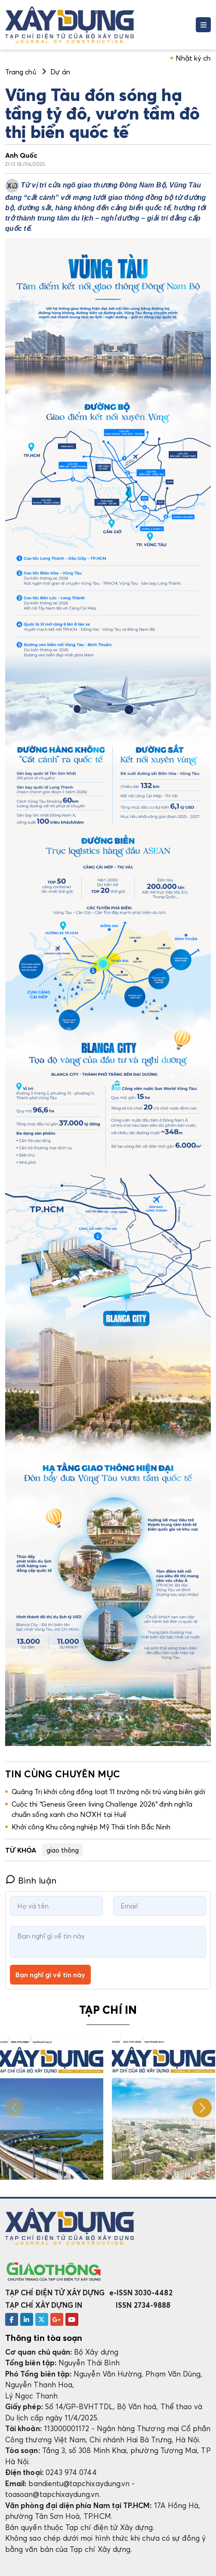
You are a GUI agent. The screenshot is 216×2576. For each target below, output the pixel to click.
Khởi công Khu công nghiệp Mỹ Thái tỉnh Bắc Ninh (91, 1826)
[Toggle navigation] (203, 24)
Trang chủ (20, 71)
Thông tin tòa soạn (43, 2338)
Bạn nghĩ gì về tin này (50, 1974)
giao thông (62, 1850)
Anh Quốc (21, 155)
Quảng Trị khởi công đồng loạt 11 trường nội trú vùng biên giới (108, 1791)
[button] (202, 2107)
